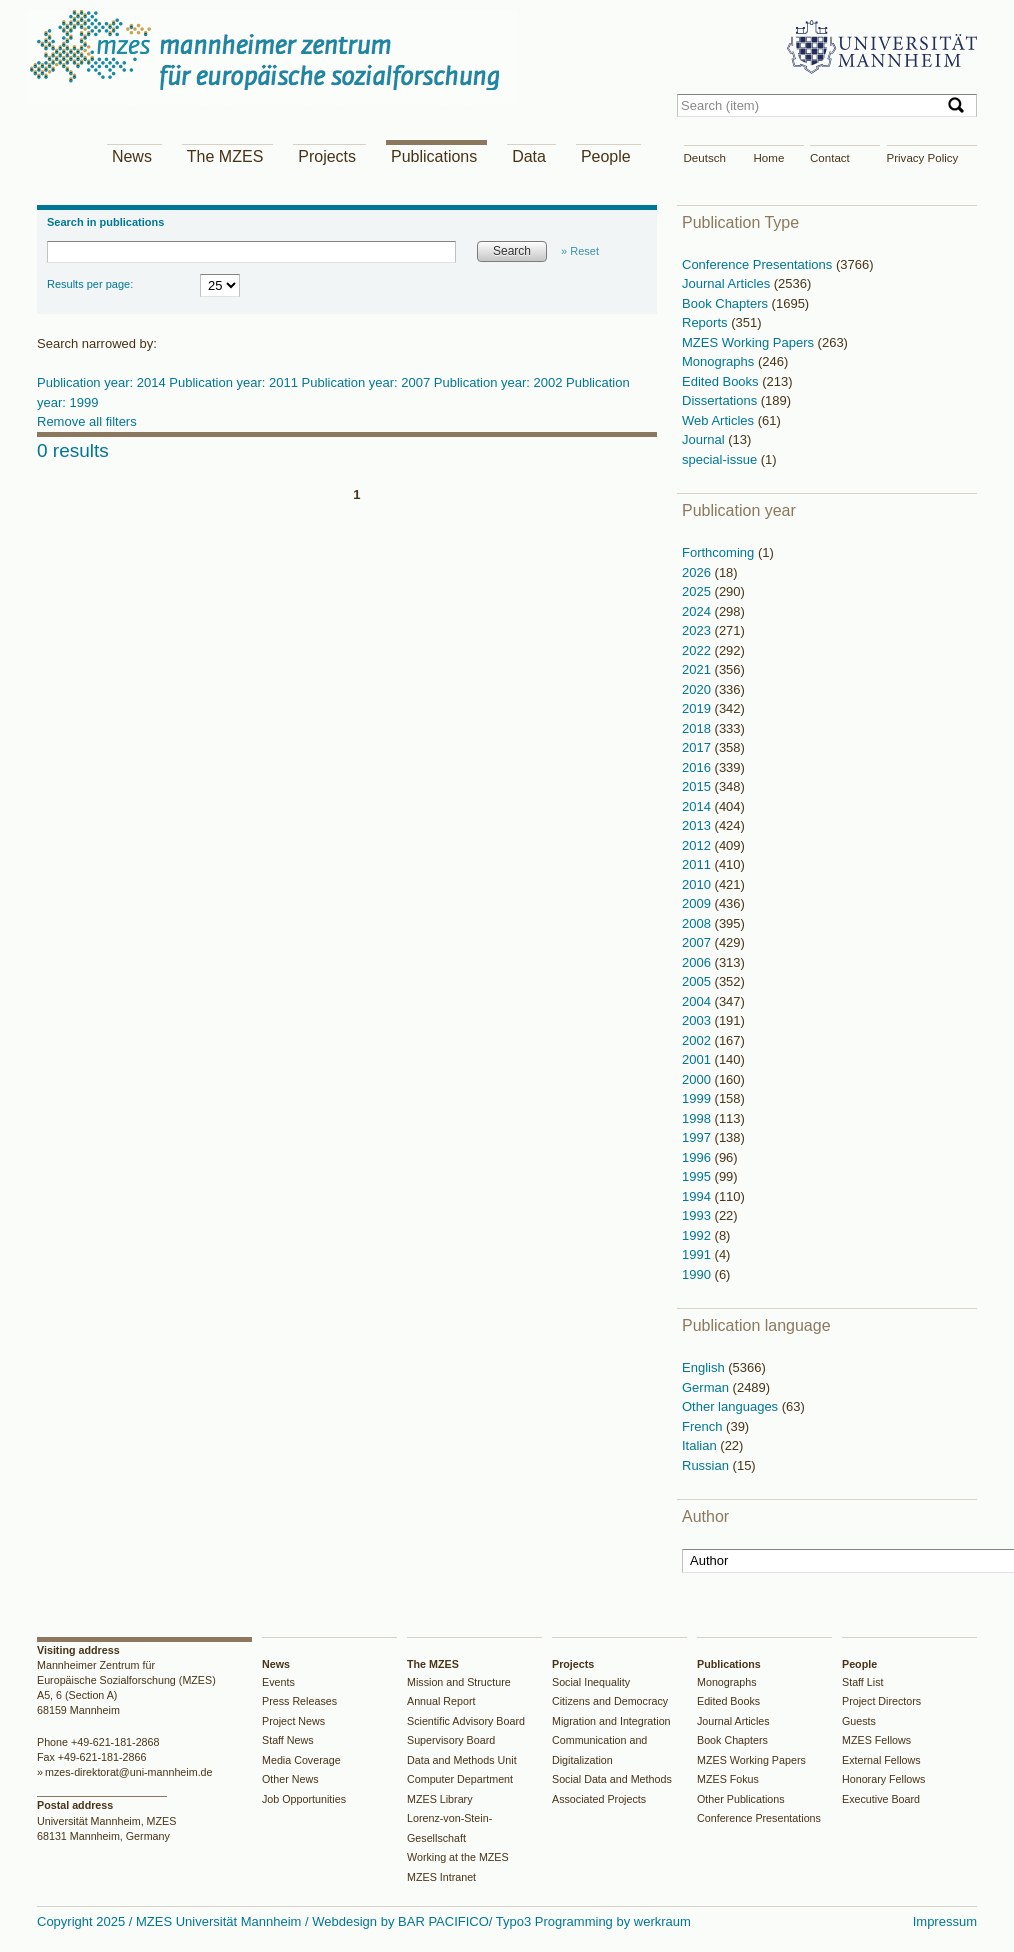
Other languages (732, 1406)
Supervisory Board (451, 1740)
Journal (705, 439)
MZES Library (440, 1799)
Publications (434, 156)
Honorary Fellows (883, 1779)
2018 (698, 728)
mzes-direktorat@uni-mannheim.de (129, 1772)
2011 (698, 864)
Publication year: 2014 (103, 382)
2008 (698, 923)
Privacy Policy (923, 158)
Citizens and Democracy (610, 1701)
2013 (698, 825)
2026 (698, 572)
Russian (707, 1465)
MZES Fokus (728, 1779)
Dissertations (721, 400)
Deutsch (705, 158)
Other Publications (741, 1799)
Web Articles (720, 420)
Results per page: (90, 284)
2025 (698, 591)
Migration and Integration (611, 1721)
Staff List (863, 1682)
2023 (698, 630)
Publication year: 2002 (500, 382)
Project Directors (881, 1701)
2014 (698, 806)
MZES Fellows (876, 1740)
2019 (698, 708)
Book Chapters (727, 303)
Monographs (720, 361)
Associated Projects (599, 1799)
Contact (830, 158)
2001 (698, 1059)
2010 (698, 884)
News (132, 156)
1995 (698, 1176)
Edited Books (722, 381)
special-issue (721, 459)
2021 (698, 669)
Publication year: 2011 (235, 382)
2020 (698, 689)
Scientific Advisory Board (466, 1721)
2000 (698, 1079)
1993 (698, 1215)
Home (769, 158)
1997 (698, 1137)
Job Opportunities (304, 1799)
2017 (698, 747)
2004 (698, 1001)
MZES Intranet (441, 1877)
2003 (698, 1020)
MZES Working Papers (750, 342)
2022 (698, 650)
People (606, 156)
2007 (698, 942)
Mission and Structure (459, 1682)
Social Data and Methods (612, 1779)
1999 (698, 1098)
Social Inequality (591, 1682)
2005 (698, 981)
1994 (698, 1196)
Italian (701, 1445)
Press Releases (299, 1701)
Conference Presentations (759, 264)
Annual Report (441, 1701)
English (705, 1367)
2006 (698, 962)
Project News (293, 1721)
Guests (859, 1721)
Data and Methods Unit (462, 1760)
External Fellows (881, 1760)
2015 (698, 786)
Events (278, 1682)
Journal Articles (728, 283)
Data (529, 156)
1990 (698, 1274)
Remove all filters (87, 421)
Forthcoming (720, 552)
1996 (698, 1157)
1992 (698, 1235)
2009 (698, 903)
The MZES (225, 156)
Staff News (288, 1740)
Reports (706, 322)
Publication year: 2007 (368, 382)
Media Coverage (301, 1760)
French (704, 1426)
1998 (698, 1118)
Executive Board (881, 1799)
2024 (698, 611)
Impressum (945, 1921)
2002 (698, 1040)
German (707, 1387)
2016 (698, 767)
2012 (698, 845)
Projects (327, 156)
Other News (290, 1779)
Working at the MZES (458, 1857)
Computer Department (460, 1779)
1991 (698, 1254)
